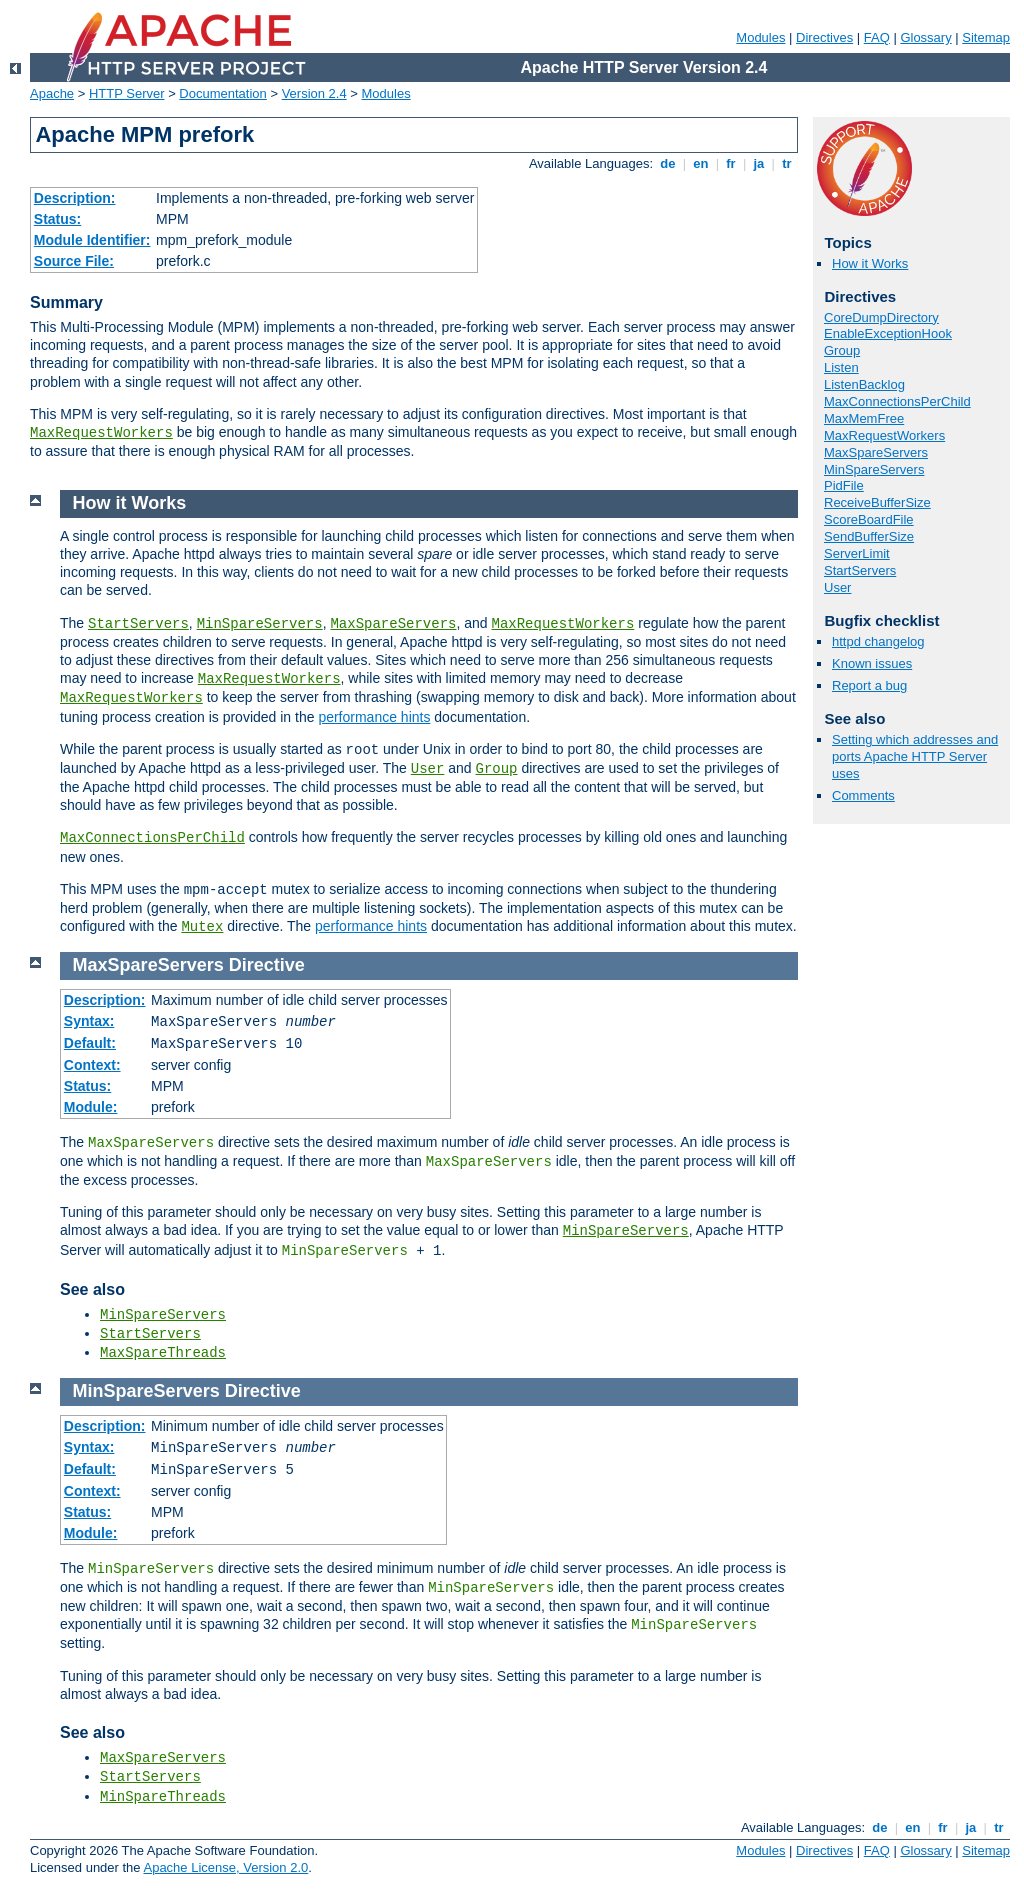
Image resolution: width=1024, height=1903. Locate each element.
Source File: (74, 261)
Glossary (925, 37)
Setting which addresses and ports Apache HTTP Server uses (915, 756)
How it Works (870, 263)
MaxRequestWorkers (101, 433)
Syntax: (89, 1021)
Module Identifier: (92, 240)
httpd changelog (878, 641)
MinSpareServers (874, 469)
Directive (267, 965)
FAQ (877, 37)
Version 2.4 (314, 93)
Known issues (872, 663)
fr (731, 163)
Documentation (222, 93)
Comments (863, 795)
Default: (90, 1043)
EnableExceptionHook (888, 333)
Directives (824, 37)
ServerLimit (857, 553)
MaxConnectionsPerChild (897, 401)
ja (759, 163)
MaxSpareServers (876, 452)
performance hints (374, 717)
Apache (52, 93)
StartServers (860, 570)
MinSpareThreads (163, 1797)
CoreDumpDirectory (881, 317)
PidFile (844, 485)
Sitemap (986, 37)
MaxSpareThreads (163, 1353)
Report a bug (869, 685)
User (837, 587)
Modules (760, 37)
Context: (92, 1065)
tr (787, 163)
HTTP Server (127, 93)
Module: (91, 1107)
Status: (57, 219)
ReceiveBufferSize (877, 502)
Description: (75, 198)
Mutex (202, 927)
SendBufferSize (869, 536)
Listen (841, 367)
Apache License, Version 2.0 (225, 1867)
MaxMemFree (864, 418)
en (701, 163)
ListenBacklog (864, 384)
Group (842, 350)
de (668, 163)
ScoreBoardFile (869, 519)
